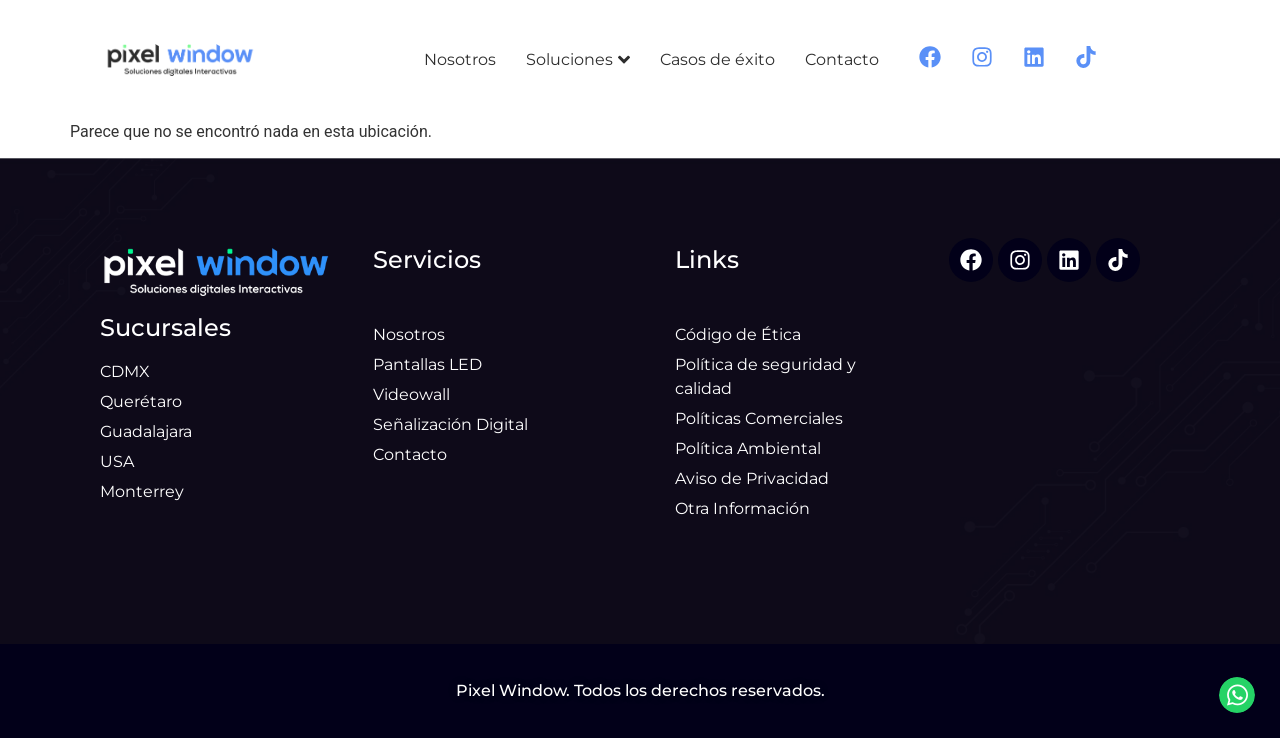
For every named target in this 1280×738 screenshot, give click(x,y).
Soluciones (578, 60)
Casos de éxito (717, 59)
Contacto (842, 59)
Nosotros (460, 59)
